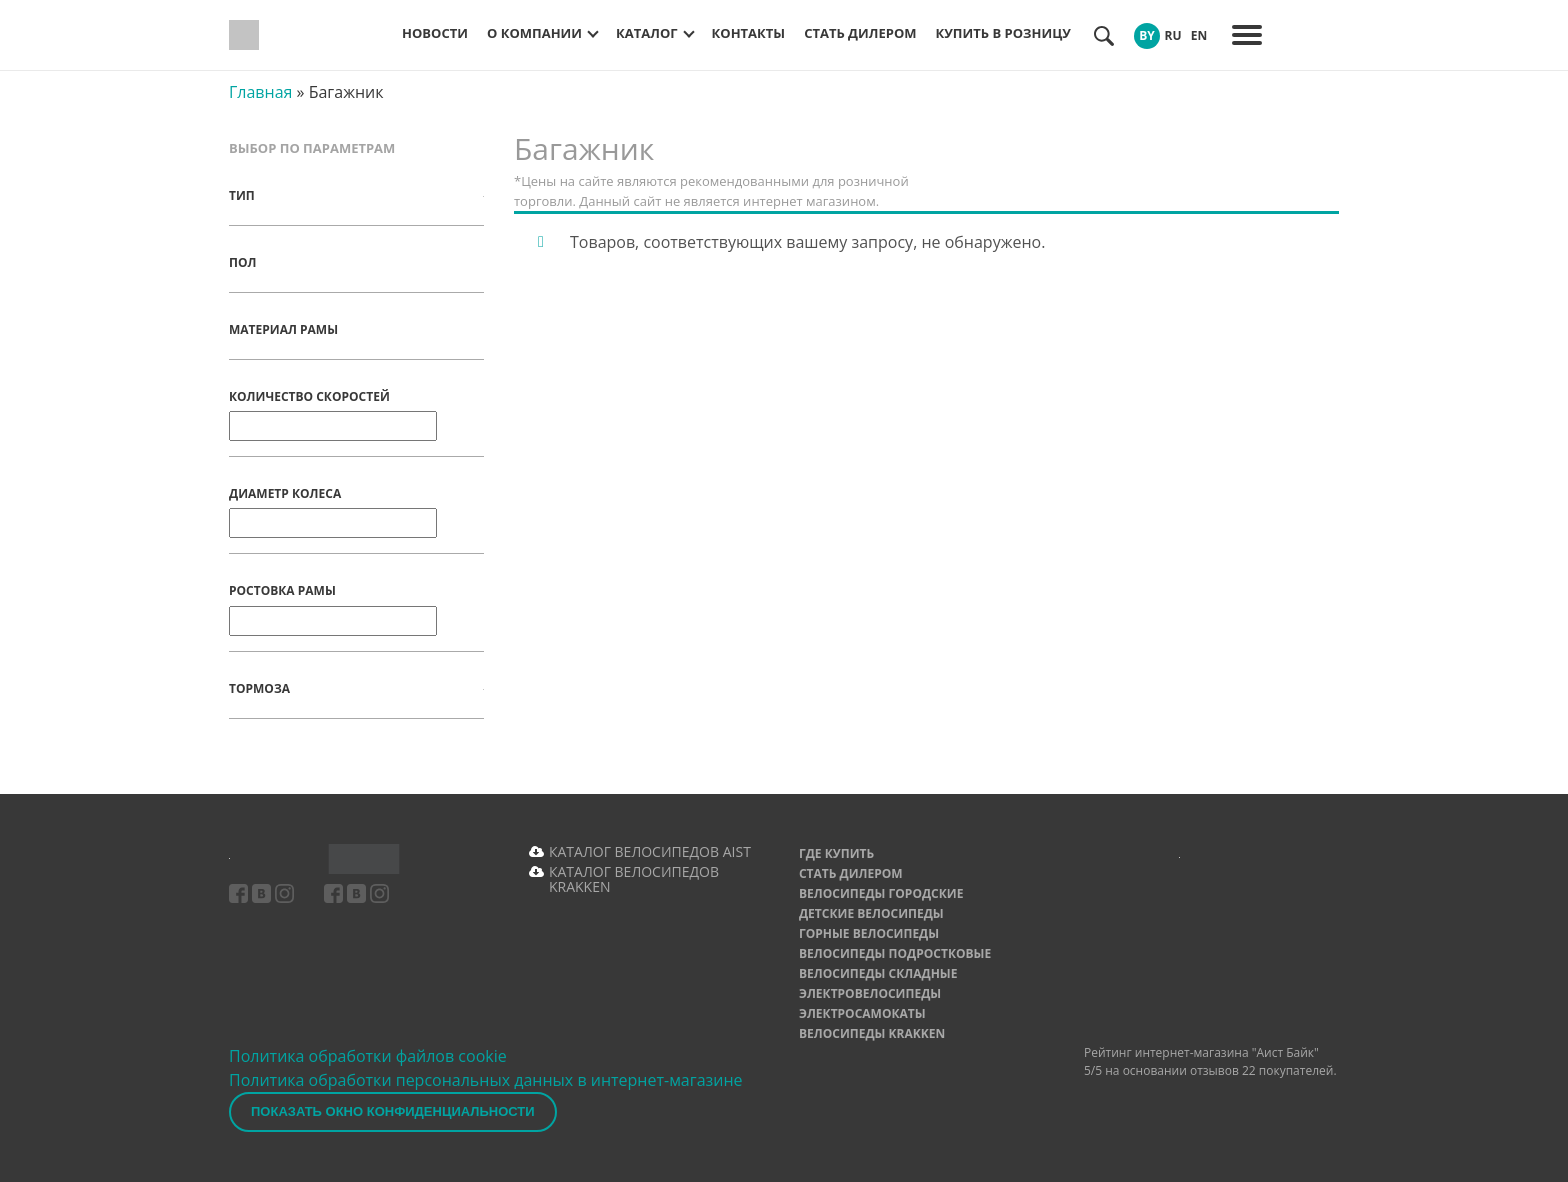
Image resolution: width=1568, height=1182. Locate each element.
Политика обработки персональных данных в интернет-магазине (486, 1080)
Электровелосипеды (870, 993)
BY (1147, 35)
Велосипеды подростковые (895, 953)
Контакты (749, 33)
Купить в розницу (1003, 33)
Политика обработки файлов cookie (368, 1056)
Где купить (836, 853)
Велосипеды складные (878, 973)
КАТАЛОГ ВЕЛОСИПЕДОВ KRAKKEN (634, 879)
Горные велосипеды (869, 933)
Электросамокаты (862, 1013)
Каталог (647, 33)
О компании (534, 33)
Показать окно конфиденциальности (393, 1111)
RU (1172, 35)
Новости (435, 33)
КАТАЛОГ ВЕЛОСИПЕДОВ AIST (650, 851)
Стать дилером (860, 33)
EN (1199, 35)
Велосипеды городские (881, 893)
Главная (260, 92)
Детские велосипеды (871, 913)
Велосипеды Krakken (872, 1033)
